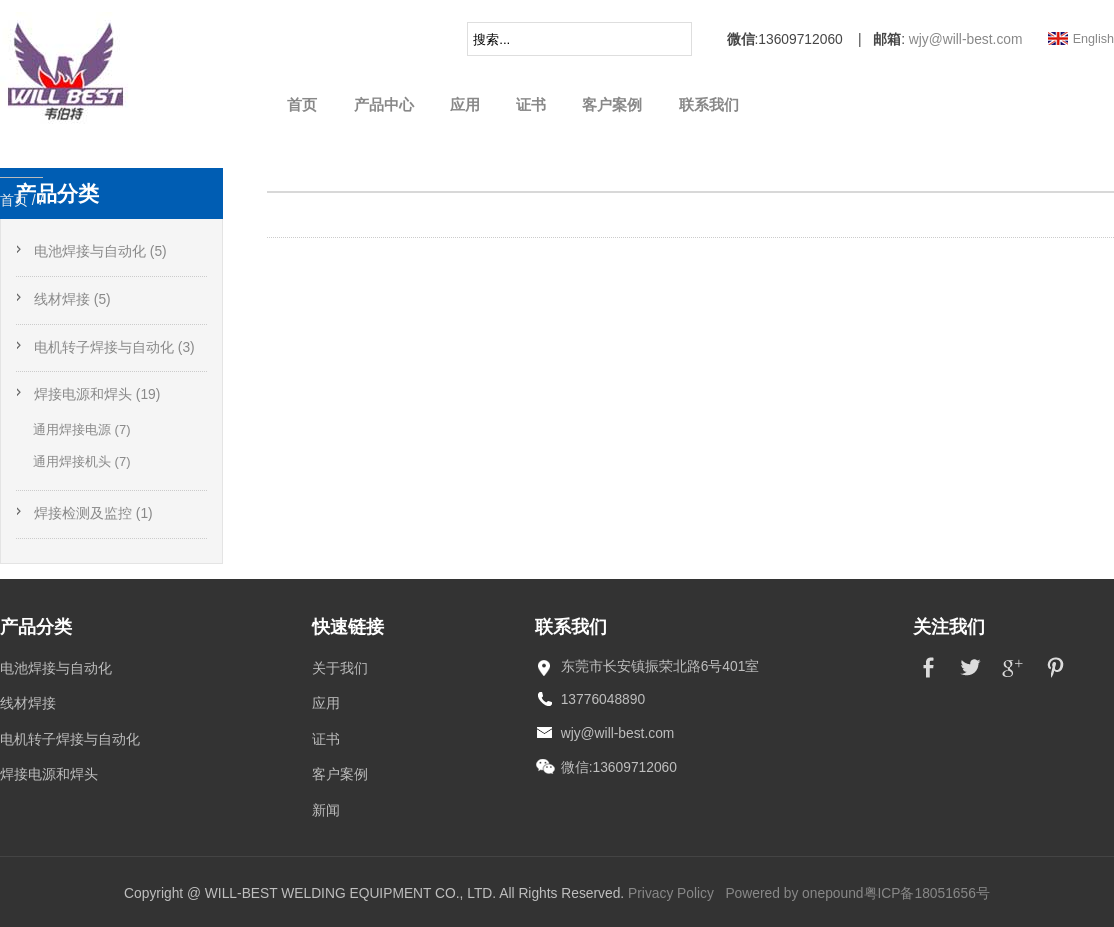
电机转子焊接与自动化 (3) (114, 347)
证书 (531, 104)
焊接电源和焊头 (49, 774)
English (1093, 39)
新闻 (326, 810)
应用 (465, 104)
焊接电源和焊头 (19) (97, 394)
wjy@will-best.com (966, 39)
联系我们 (709, 104)
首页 (302, 104)
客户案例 (612, 104)
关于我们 (340, 668)
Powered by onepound (794, 893)
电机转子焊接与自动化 (70, 739)
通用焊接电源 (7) (82, 429)
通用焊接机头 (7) (82, 461)
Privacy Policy (671, 893)
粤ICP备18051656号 (927, 893)
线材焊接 (28, 703)
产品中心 (384, 104)
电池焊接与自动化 (56, 668)
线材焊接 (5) (72, 299)
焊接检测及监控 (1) (93, 513)
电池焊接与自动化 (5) (100, 251)
